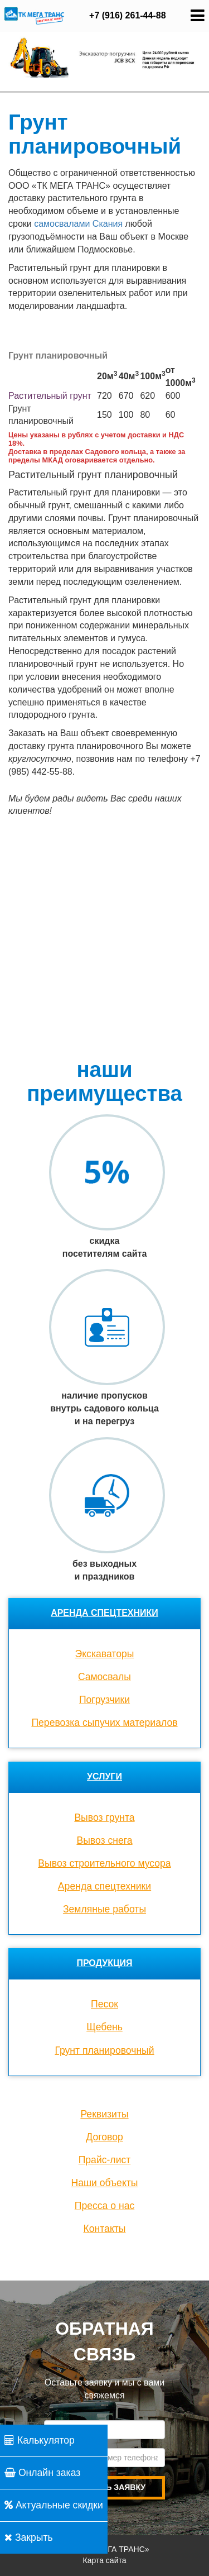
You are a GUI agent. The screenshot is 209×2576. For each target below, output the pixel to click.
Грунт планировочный (104, 2050)
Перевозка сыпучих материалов (104, 1722)
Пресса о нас (104, 2205)
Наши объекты (104, 2182)
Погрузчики (104, 1699)
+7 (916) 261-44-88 (127, 15)
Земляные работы (104, 1909)
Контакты (105, 2228)
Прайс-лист (105, 2159)
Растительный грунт (49, 395)
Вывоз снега (104, 1840)
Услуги (104, 1776)
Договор (104, 2137)
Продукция (104, 1963)
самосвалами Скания (78, 223)
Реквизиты (104, 2114)
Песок (104, 2004)
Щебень (104, 2027)
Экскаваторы (104, 1653)
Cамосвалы (104, 1676)
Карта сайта (105, 2560)
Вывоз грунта (104, 1817)
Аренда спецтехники (104, 1613)
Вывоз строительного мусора (104, 1863)
